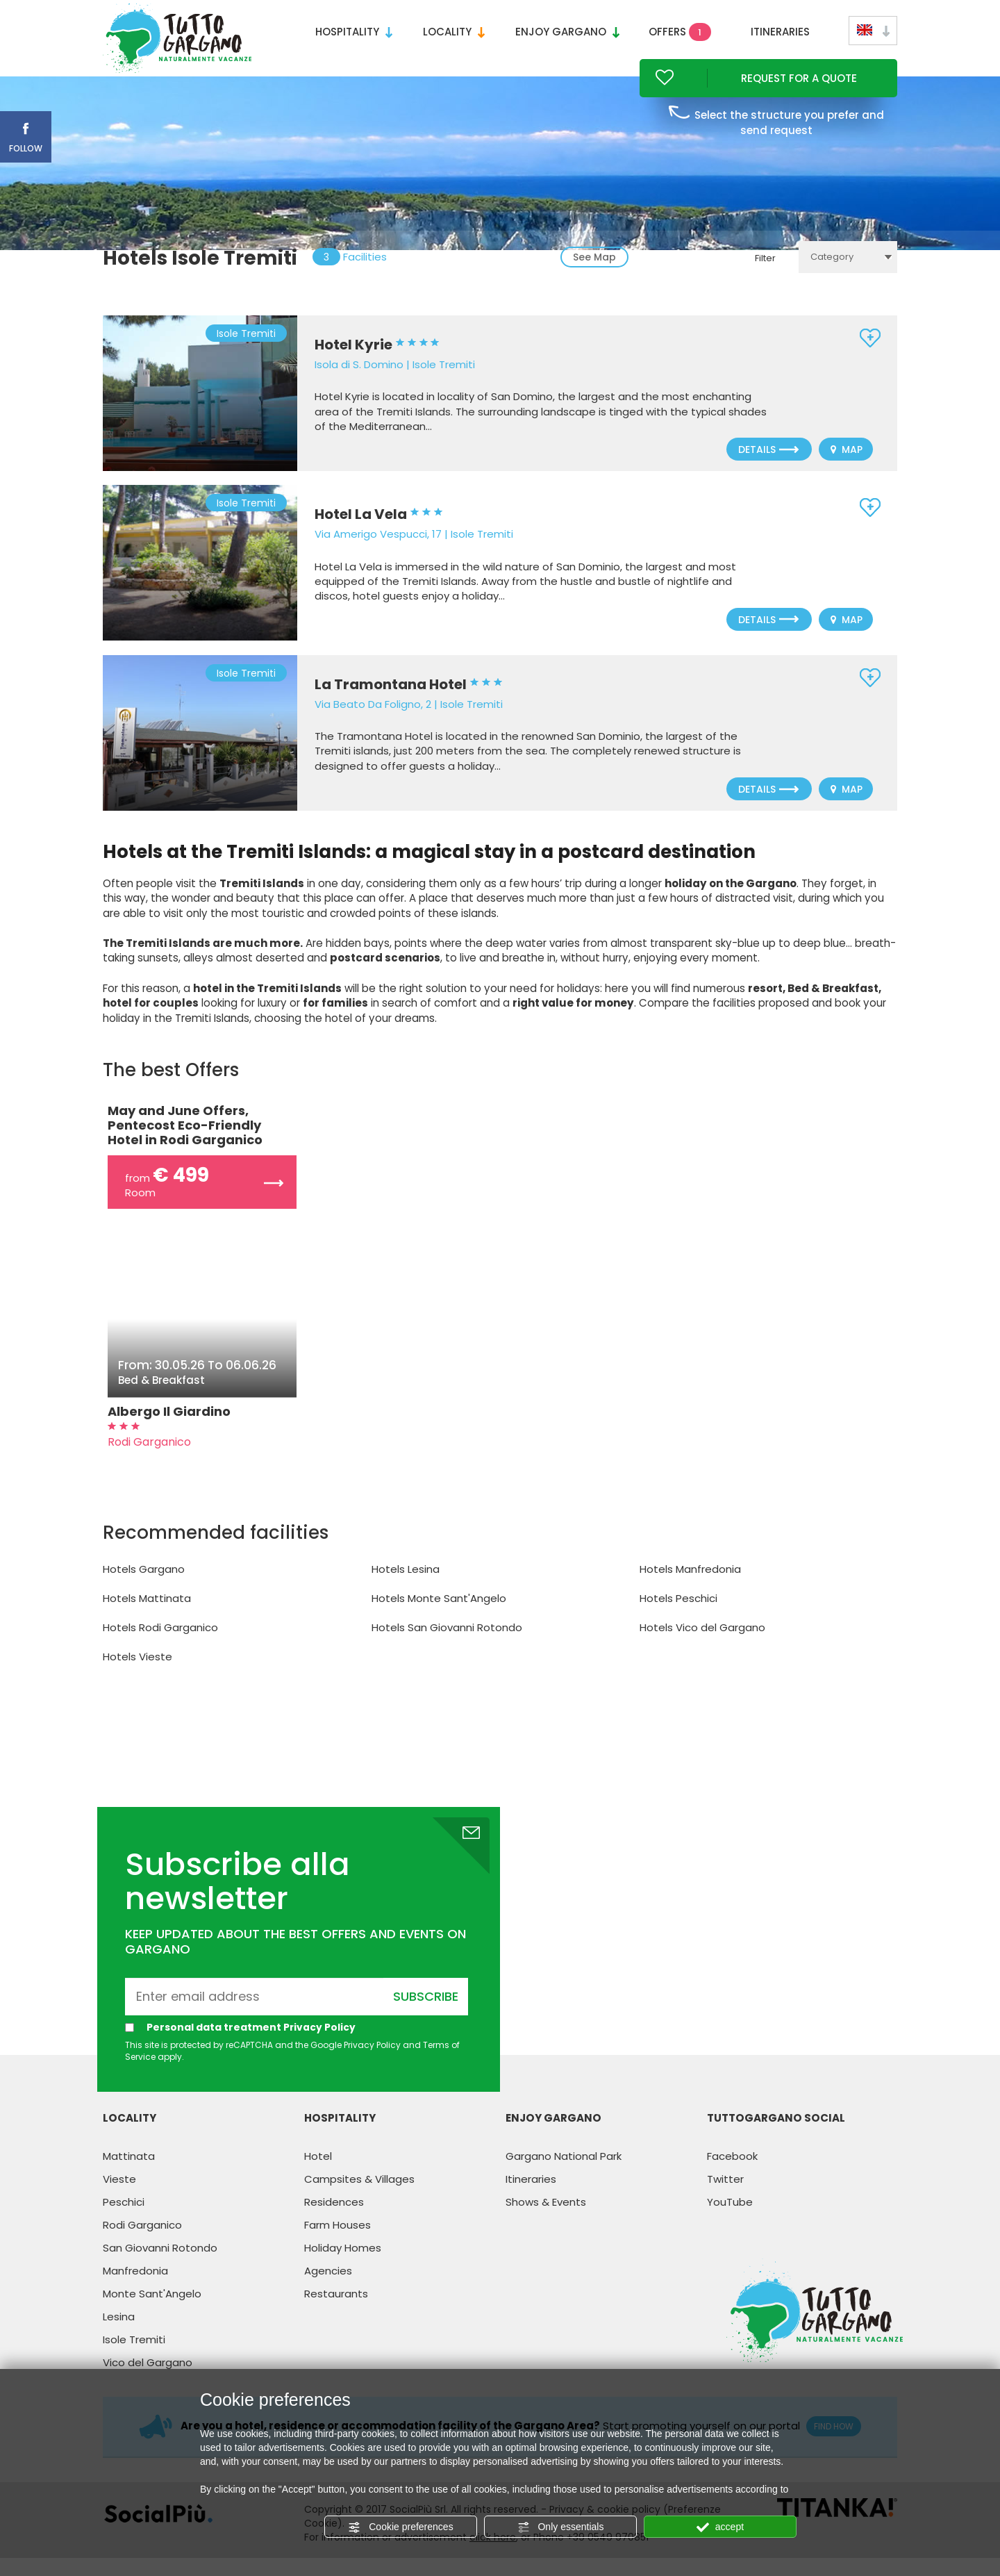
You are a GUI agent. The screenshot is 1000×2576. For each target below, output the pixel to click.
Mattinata (129, 2174)
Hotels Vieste (137, 1675)
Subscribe (425, 2014)
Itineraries (780, 31)
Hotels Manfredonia (690, 1587)
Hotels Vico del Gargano (702, 1646)
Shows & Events (546, 2220)
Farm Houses (337, 2243)
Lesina (119, 2334)
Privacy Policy (319, 2045)
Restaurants (336, 2311)
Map (846, 469)
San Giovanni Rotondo (160, 2266)
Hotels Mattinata (147, 1617)
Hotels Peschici (678, 1617)
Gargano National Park (564, 2174)
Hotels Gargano (144, 1587)
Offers (680, 32)
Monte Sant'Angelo (152, 2311)
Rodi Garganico (142, 2243)
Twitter (725, 2197)
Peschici (123, 2220)
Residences (334, 2220)
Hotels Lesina (406, 1587)
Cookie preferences (400, 2527)
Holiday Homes (342, 2266)
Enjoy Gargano (567, 31)
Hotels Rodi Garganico (160, 1646)
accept (720, 2527)
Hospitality (353, 31)
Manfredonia (135, 2288)
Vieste (119, 2197)
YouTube (730, 2220)
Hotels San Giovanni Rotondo (447, 1646)
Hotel (318, 2174)
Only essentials (560, 2527)
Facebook (732, 2174)
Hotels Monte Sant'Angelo (439, 1617)
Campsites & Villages (359, 2197)
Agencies (328, 2288)
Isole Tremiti (134, 2357)
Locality (454, 31)
